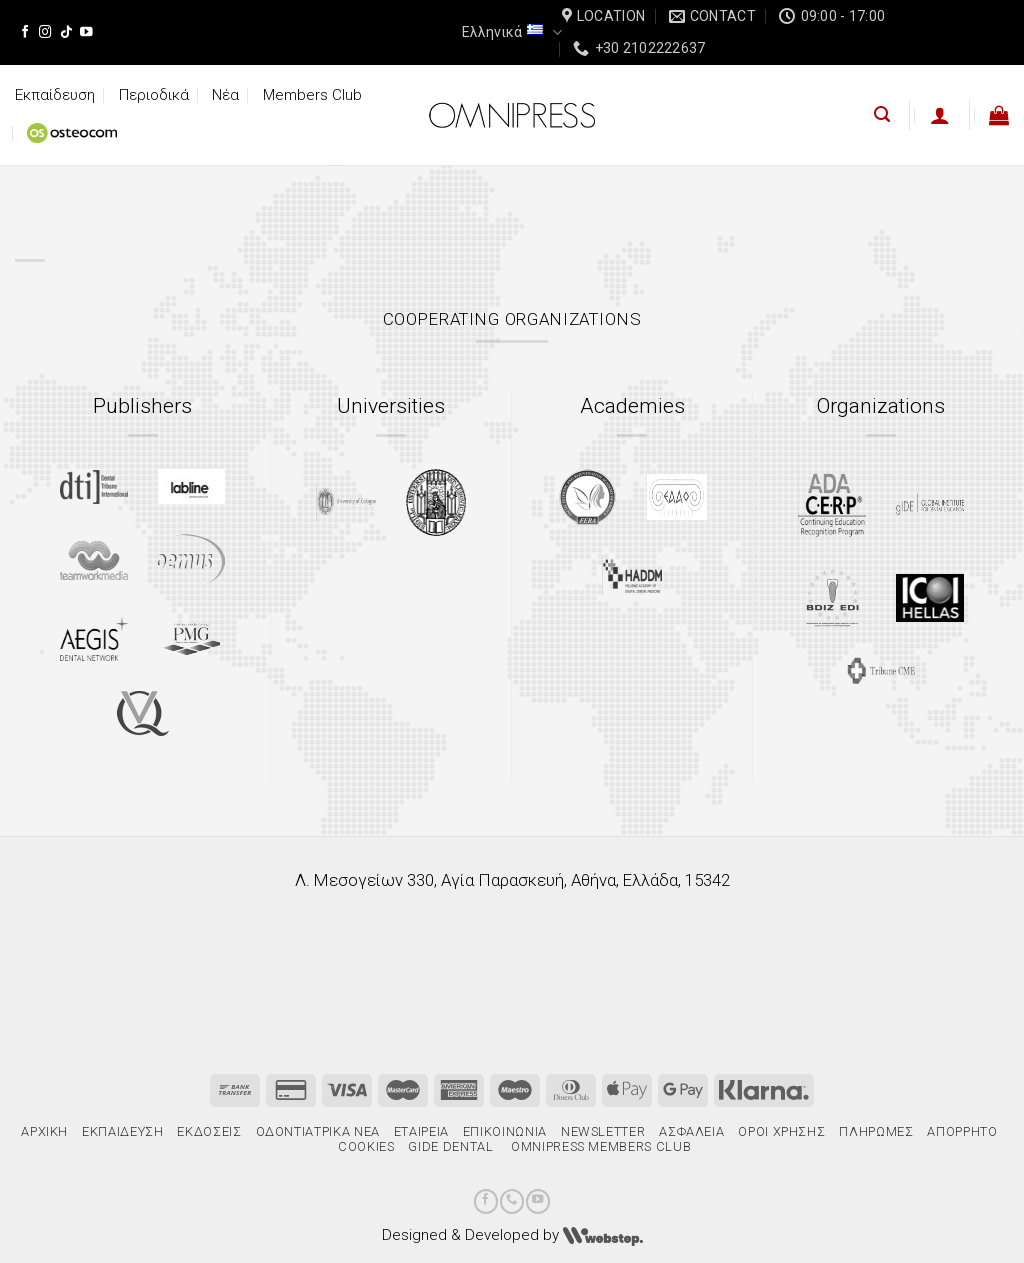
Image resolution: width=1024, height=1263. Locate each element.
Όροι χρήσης (781, 1131)
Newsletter (603, 1131)
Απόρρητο (962, 1131)
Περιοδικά (154, 95)
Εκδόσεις (209, 1131)
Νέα (225, 95)
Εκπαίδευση (55, 95)
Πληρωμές (876, 1131)
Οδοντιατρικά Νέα (318, 1131)
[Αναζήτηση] (882, 114)
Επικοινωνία (505, 1131)
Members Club (312, 95)
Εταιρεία (421, 1131)
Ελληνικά (511, 32)
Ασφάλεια (691, 1131)
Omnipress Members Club (599, 1146)
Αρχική (44, 1131)
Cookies (366, 1146)
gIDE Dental (450, 1146)
